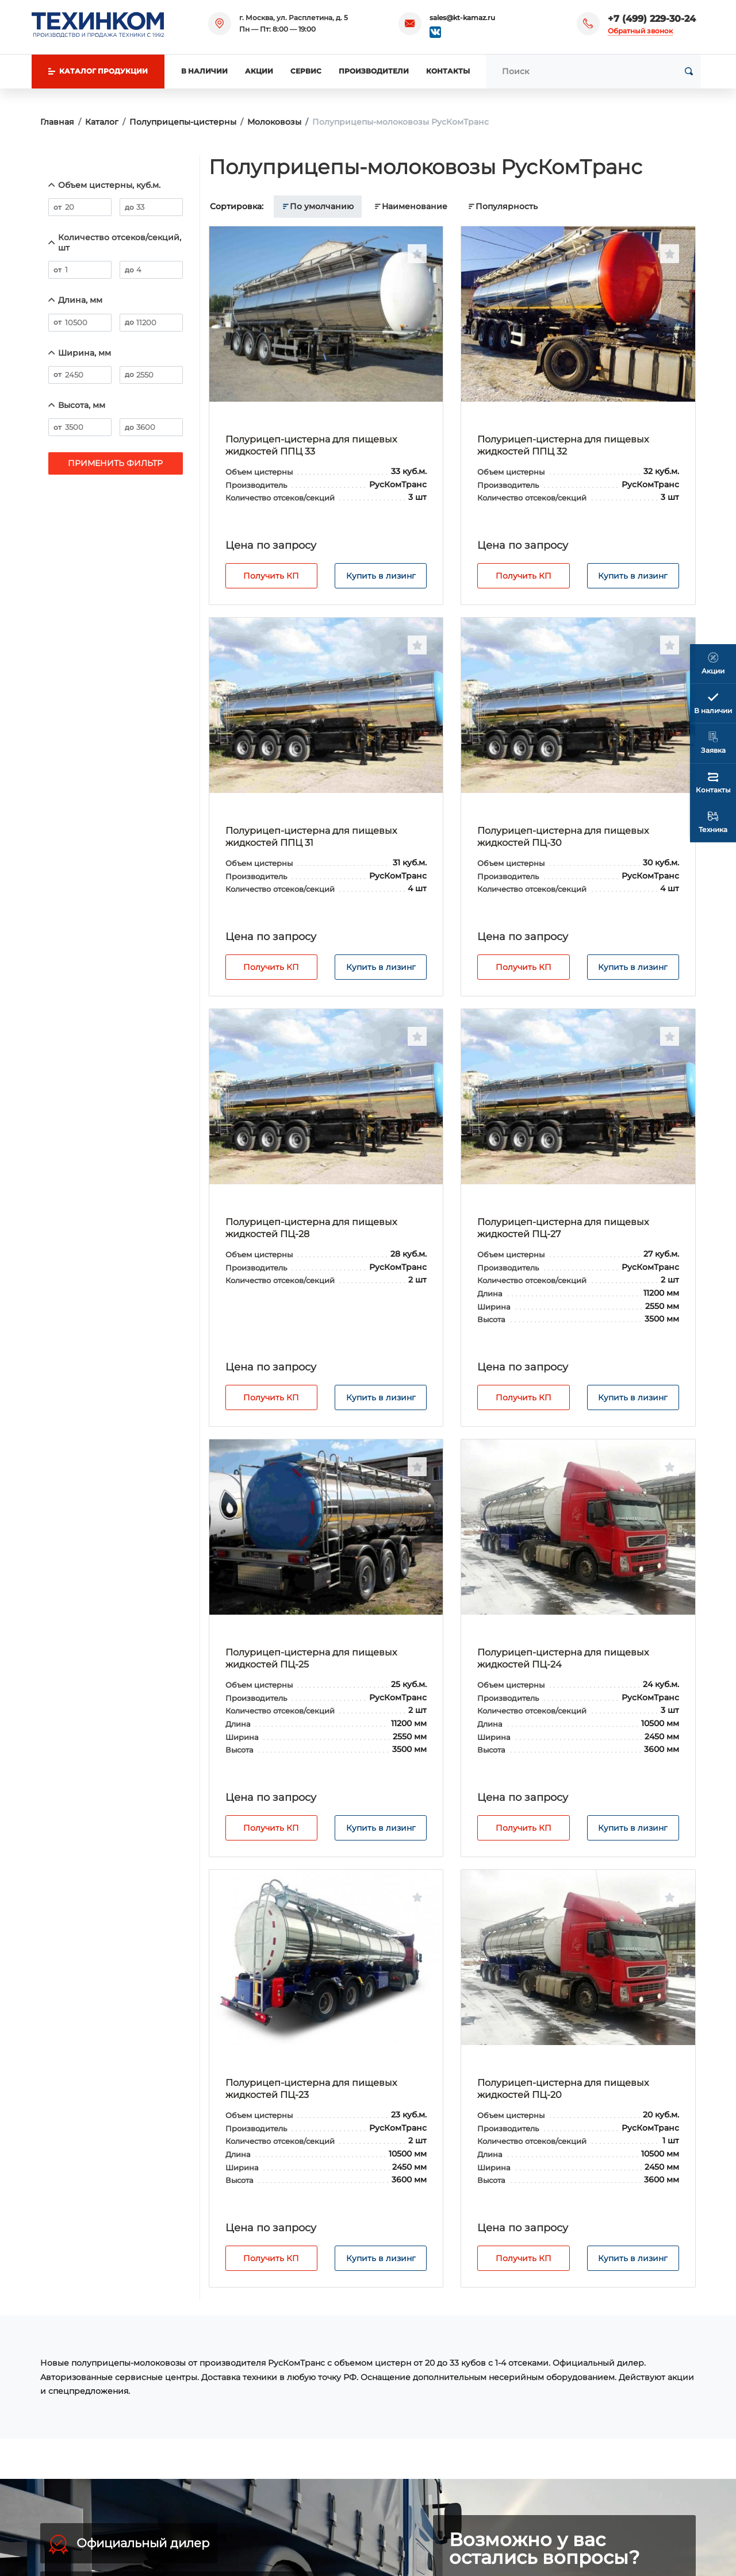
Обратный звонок (640, 30)
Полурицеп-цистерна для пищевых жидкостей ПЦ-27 (563, 1227)
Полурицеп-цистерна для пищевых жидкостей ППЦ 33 (311, 445)
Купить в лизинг (381, 576)
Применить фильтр (115, 463)
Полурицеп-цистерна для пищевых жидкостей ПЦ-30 (563, 836)
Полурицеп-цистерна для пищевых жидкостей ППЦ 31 (311, 836)
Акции (259, 71)
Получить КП (271, 576)
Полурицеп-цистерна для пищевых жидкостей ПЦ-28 (311, 1227)
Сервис (305, 71)
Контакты (448, 71)
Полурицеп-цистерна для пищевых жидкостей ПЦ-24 (563, 1658)
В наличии (204, 71)
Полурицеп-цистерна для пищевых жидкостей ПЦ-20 (563, 2088)
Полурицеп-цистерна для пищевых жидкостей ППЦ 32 (563, 445)
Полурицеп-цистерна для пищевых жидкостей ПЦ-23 (311, 2088)
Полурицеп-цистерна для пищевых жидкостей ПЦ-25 (311, 1658)
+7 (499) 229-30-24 (652, 18)
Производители (374, 71)
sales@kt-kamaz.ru (462, 17)
